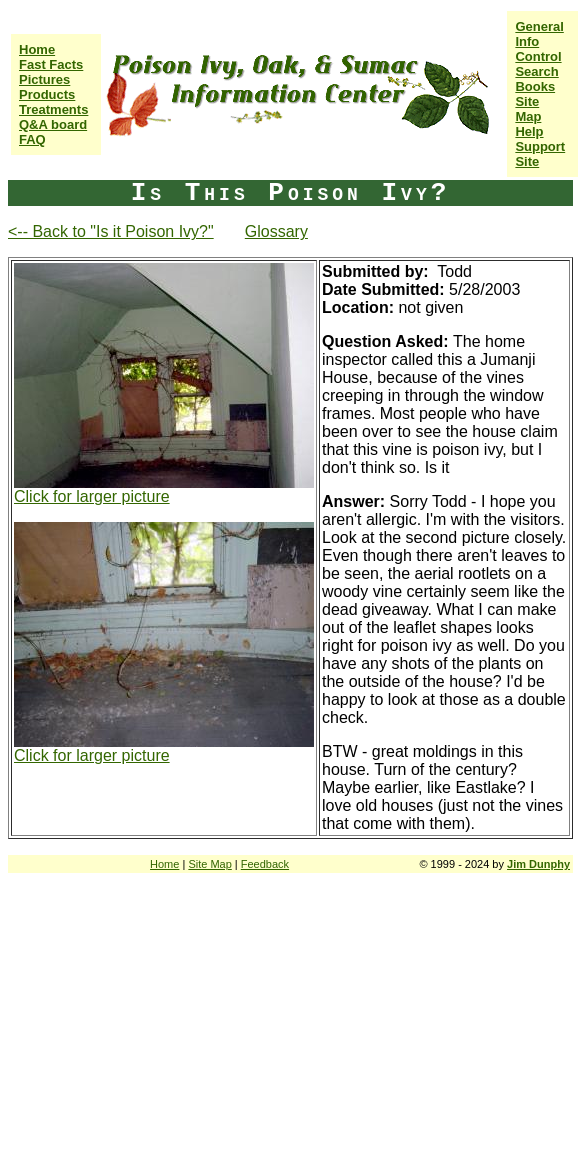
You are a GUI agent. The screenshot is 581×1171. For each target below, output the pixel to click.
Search (536, 71)
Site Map (528, 109)
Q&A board (53, 124)
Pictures (44, 79)
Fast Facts (51, 64)
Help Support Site (540, 146)
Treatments (53, 109)
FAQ (32, 139)
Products (47, 94)
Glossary (276, 231)
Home (37, 49)
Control (538, 56)
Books (535, 86)
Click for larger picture (92, 496)
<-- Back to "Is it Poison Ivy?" (111, 231)
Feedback (265, 864)
